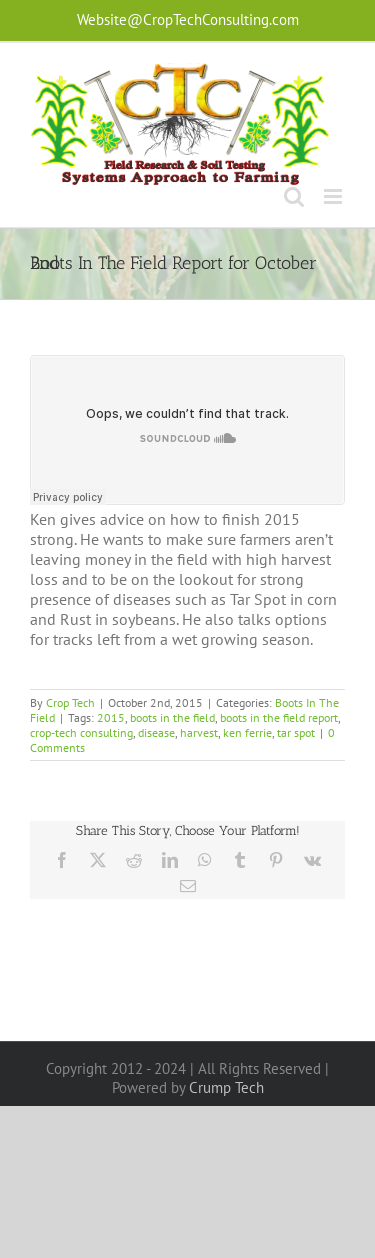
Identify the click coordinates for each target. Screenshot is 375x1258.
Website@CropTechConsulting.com (188, 19)
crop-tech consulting (81, 732)
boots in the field (172, 717)
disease (156, 732)
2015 (111, 717)
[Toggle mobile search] (294, 196)
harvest (199, 732)
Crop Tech (70, 702)
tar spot (296, 732)
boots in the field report (279, 717)
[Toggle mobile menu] (334, 196)
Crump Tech (226, 1087)
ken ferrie (247, 732)
